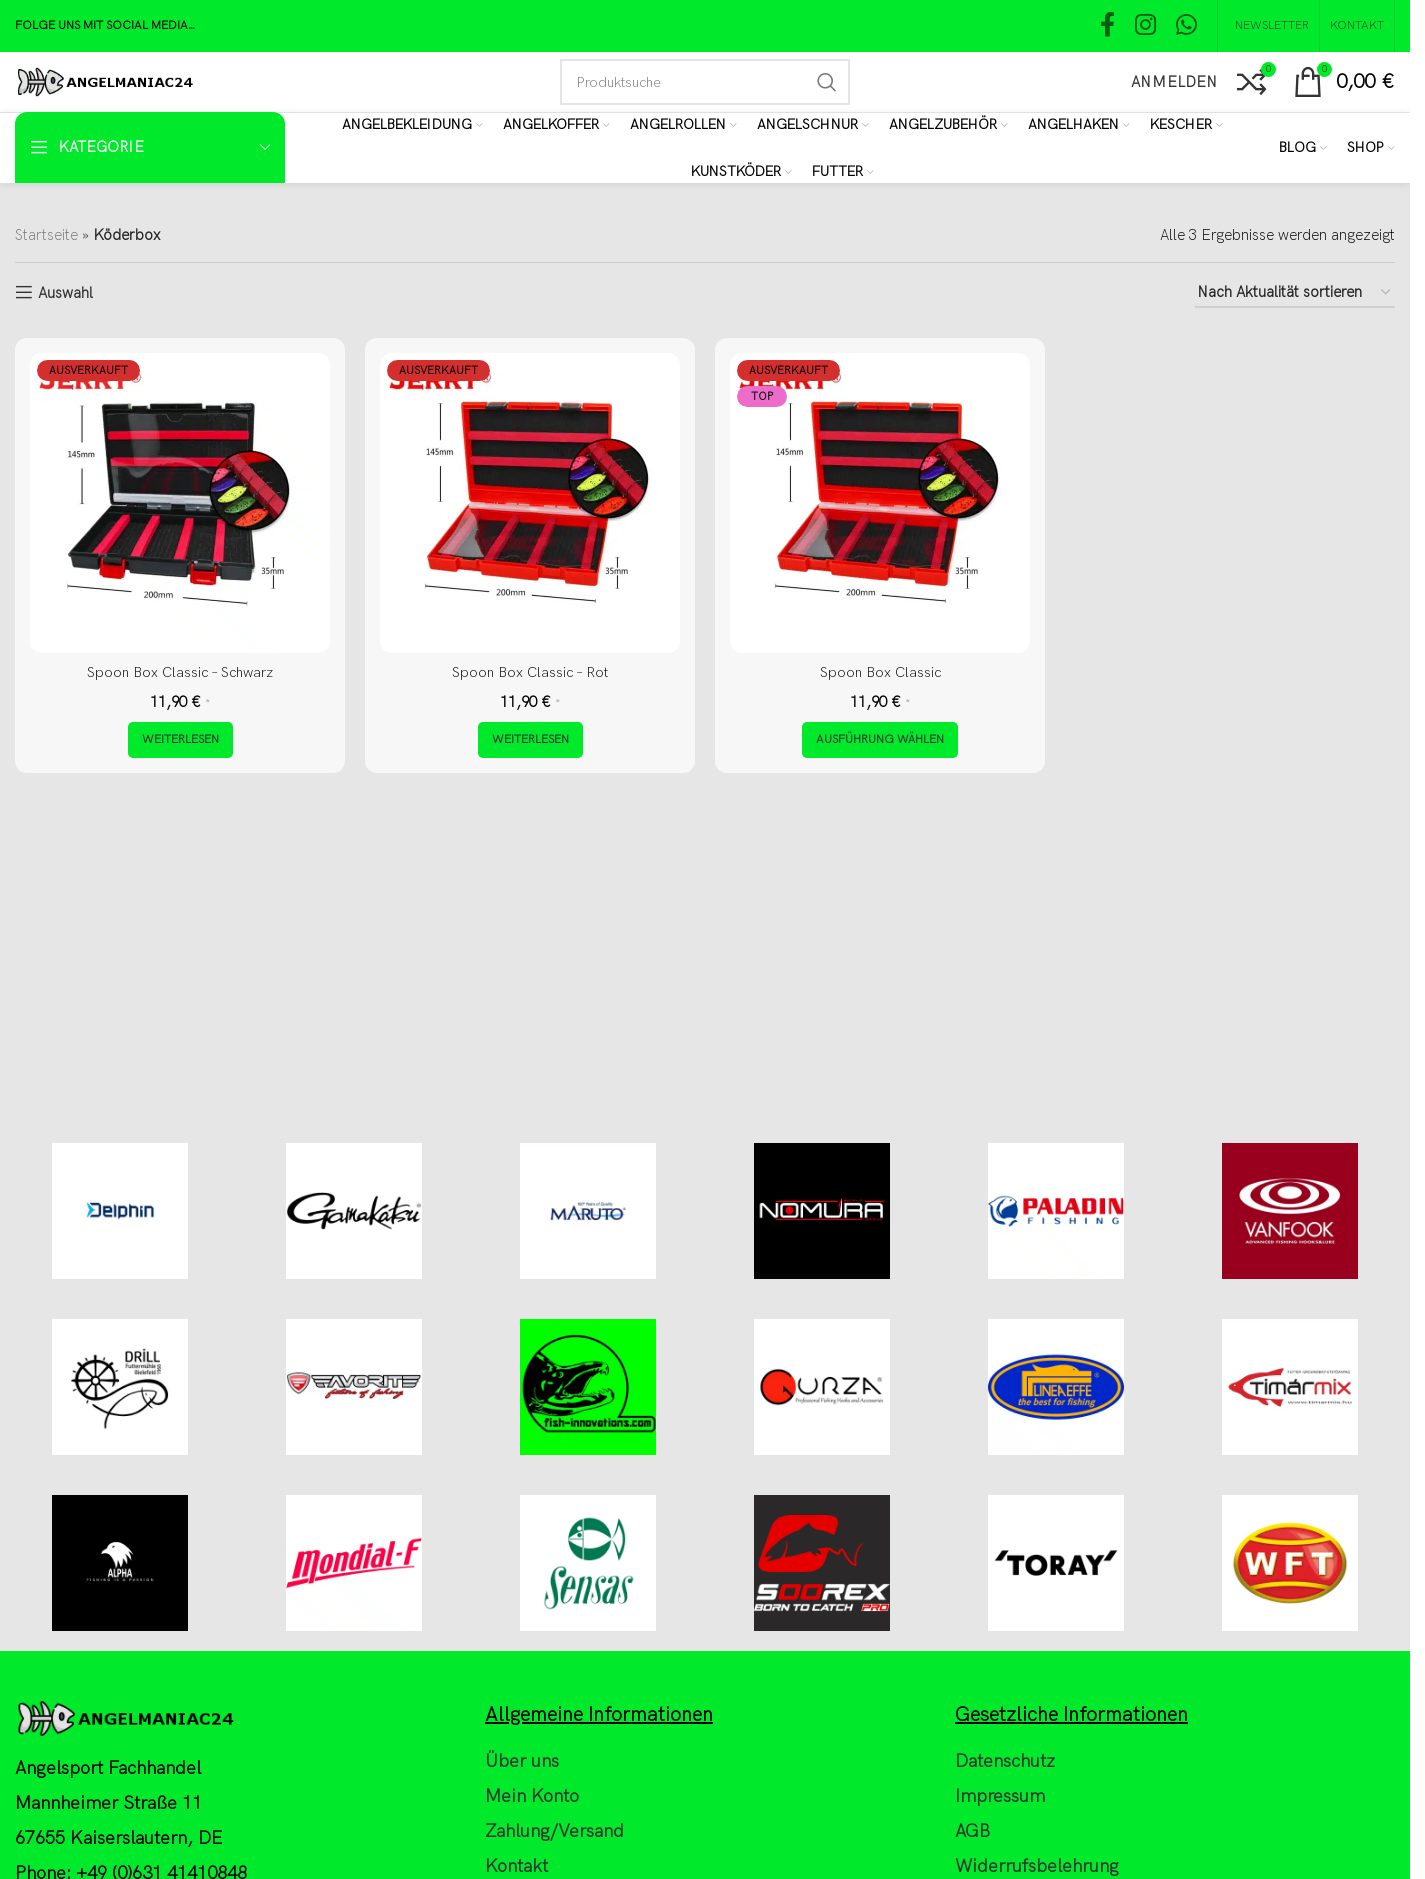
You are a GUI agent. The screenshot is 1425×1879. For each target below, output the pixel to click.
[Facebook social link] (1107, 26)
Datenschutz (1005, 1833)
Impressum (1000, 1868)
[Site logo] (104, 81)
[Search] (705, 82)
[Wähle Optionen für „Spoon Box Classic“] (880, 740)
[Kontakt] (1357, 26)
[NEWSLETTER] (1268, 26)
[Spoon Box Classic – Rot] (530, 503)
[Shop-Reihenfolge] (1295, 293)
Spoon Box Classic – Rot (530, 672)
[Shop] (1371, 148)
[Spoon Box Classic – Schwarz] (180, 503)
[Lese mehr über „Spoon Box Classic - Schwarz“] (180, 740)
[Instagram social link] (1145, 26)
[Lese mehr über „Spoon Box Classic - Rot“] (530, 740)
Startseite (46, 235)
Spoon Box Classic (880, 672)
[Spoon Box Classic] (880, 503)
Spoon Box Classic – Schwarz (180, 672)
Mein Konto (532, 1868)
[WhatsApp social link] (1186, 26)
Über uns (522, 1833)
